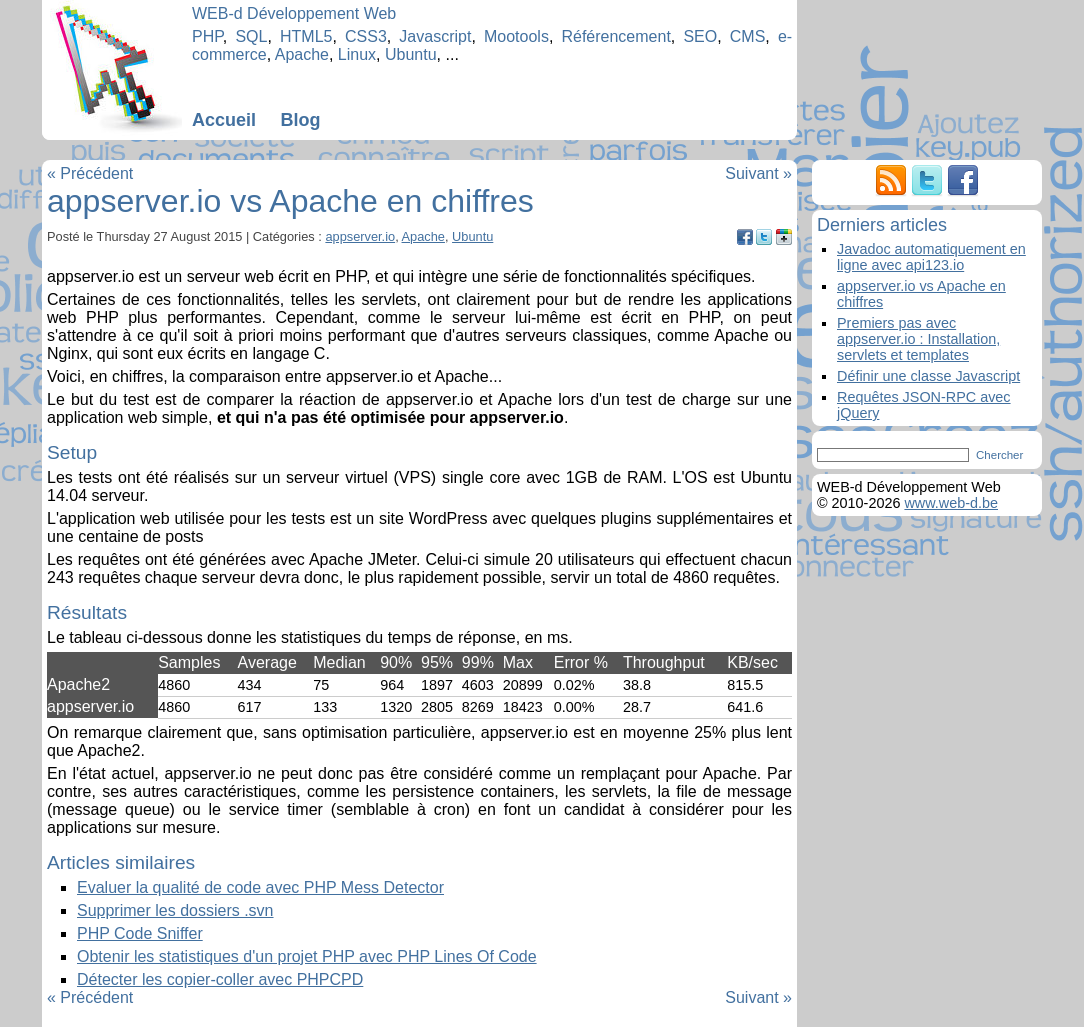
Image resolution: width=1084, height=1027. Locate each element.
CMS (748, 36)
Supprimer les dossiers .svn (175, 910)
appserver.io (360, 236)
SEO (700, 36)
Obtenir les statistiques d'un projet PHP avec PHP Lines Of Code (307, 956)
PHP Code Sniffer (140, 933)
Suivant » (758, 173)
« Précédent (90, 173)
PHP (207, 36)
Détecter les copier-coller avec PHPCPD (220, 979)
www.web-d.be (951, 503)
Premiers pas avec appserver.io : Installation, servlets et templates (918, 339)
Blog (300, 120)
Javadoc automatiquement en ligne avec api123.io (931, 257)
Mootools (516, 36)
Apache (302, 54)
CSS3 (366, 36)
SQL (251, 36)
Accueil (224, 120)
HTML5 (306, 36)
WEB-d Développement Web (294, 13)
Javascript (435, 36)
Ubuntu (411, 54)
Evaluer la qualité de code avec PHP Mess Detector (260, 887)
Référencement (615, 36)
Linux (357, 54)
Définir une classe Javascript (928, 376)
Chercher (999, 455)
